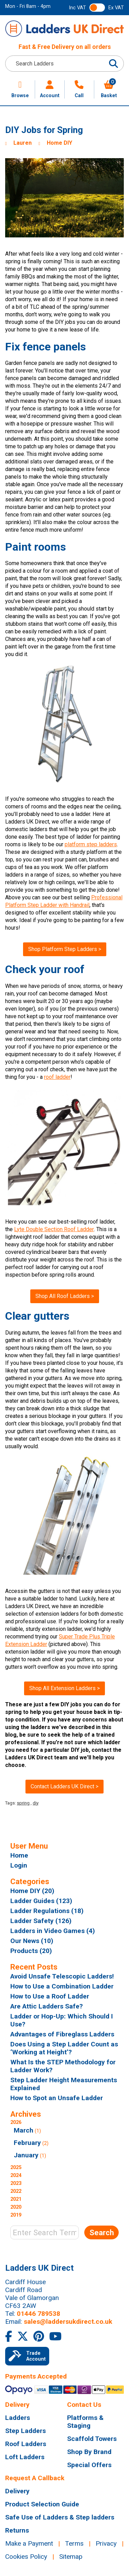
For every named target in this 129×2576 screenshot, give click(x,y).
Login (18, 1865)
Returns (17, 2530)
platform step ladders (91, 844)
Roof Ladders (25, 2444)
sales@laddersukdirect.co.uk (68, 2321)
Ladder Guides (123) (41, 1901)
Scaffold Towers (92, 2439)
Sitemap (71, 2556)
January (26, 2155)
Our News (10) (31, 1941)
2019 (15, 2215)
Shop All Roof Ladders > (64, 1296)
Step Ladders (25, 2431)
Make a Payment (29, 2543)
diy (36, 1803)
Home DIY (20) (32, 1891)
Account (50, 89)
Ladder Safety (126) (41, 1921)
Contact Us (84, 2405)
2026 (64, 2139)
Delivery (17, 2405)
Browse (20, 89)
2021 (15, 2199)
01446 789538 (38, 2314)
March (23, 2130)
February (27, 2143)
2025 (15, 2167)
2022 (15, 2191)
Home (19, 1855)
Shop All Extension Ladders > (64, 1688)
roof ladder (57, 1077)
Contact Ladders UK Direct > (64, 1786)
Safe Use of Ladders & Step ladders (59, 2517)
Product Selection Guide (42, 2504)
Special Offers (89, 2465)
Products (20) (31, 1951)
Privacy (106, 2543)
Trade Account (27, 2356)
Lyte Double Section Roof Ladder (54, 1229)
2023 (15, 2183)
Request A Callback (34, 2478)
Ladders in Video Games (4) (52, 1931)
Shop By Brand (89, 2452)
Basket (109, 89)
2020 (15, 2207)
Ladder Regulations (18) (47, 1911)
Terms (74, 2543)
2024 (15, 2175)
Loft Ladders (24, 2457)
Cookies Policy (26, 2556)
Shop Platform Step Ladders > (64, 949)
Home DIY (59, 143)
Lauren (22, 143)
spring (23, 1803)
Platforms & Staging (85, 2422)
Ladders (17, 2418)
